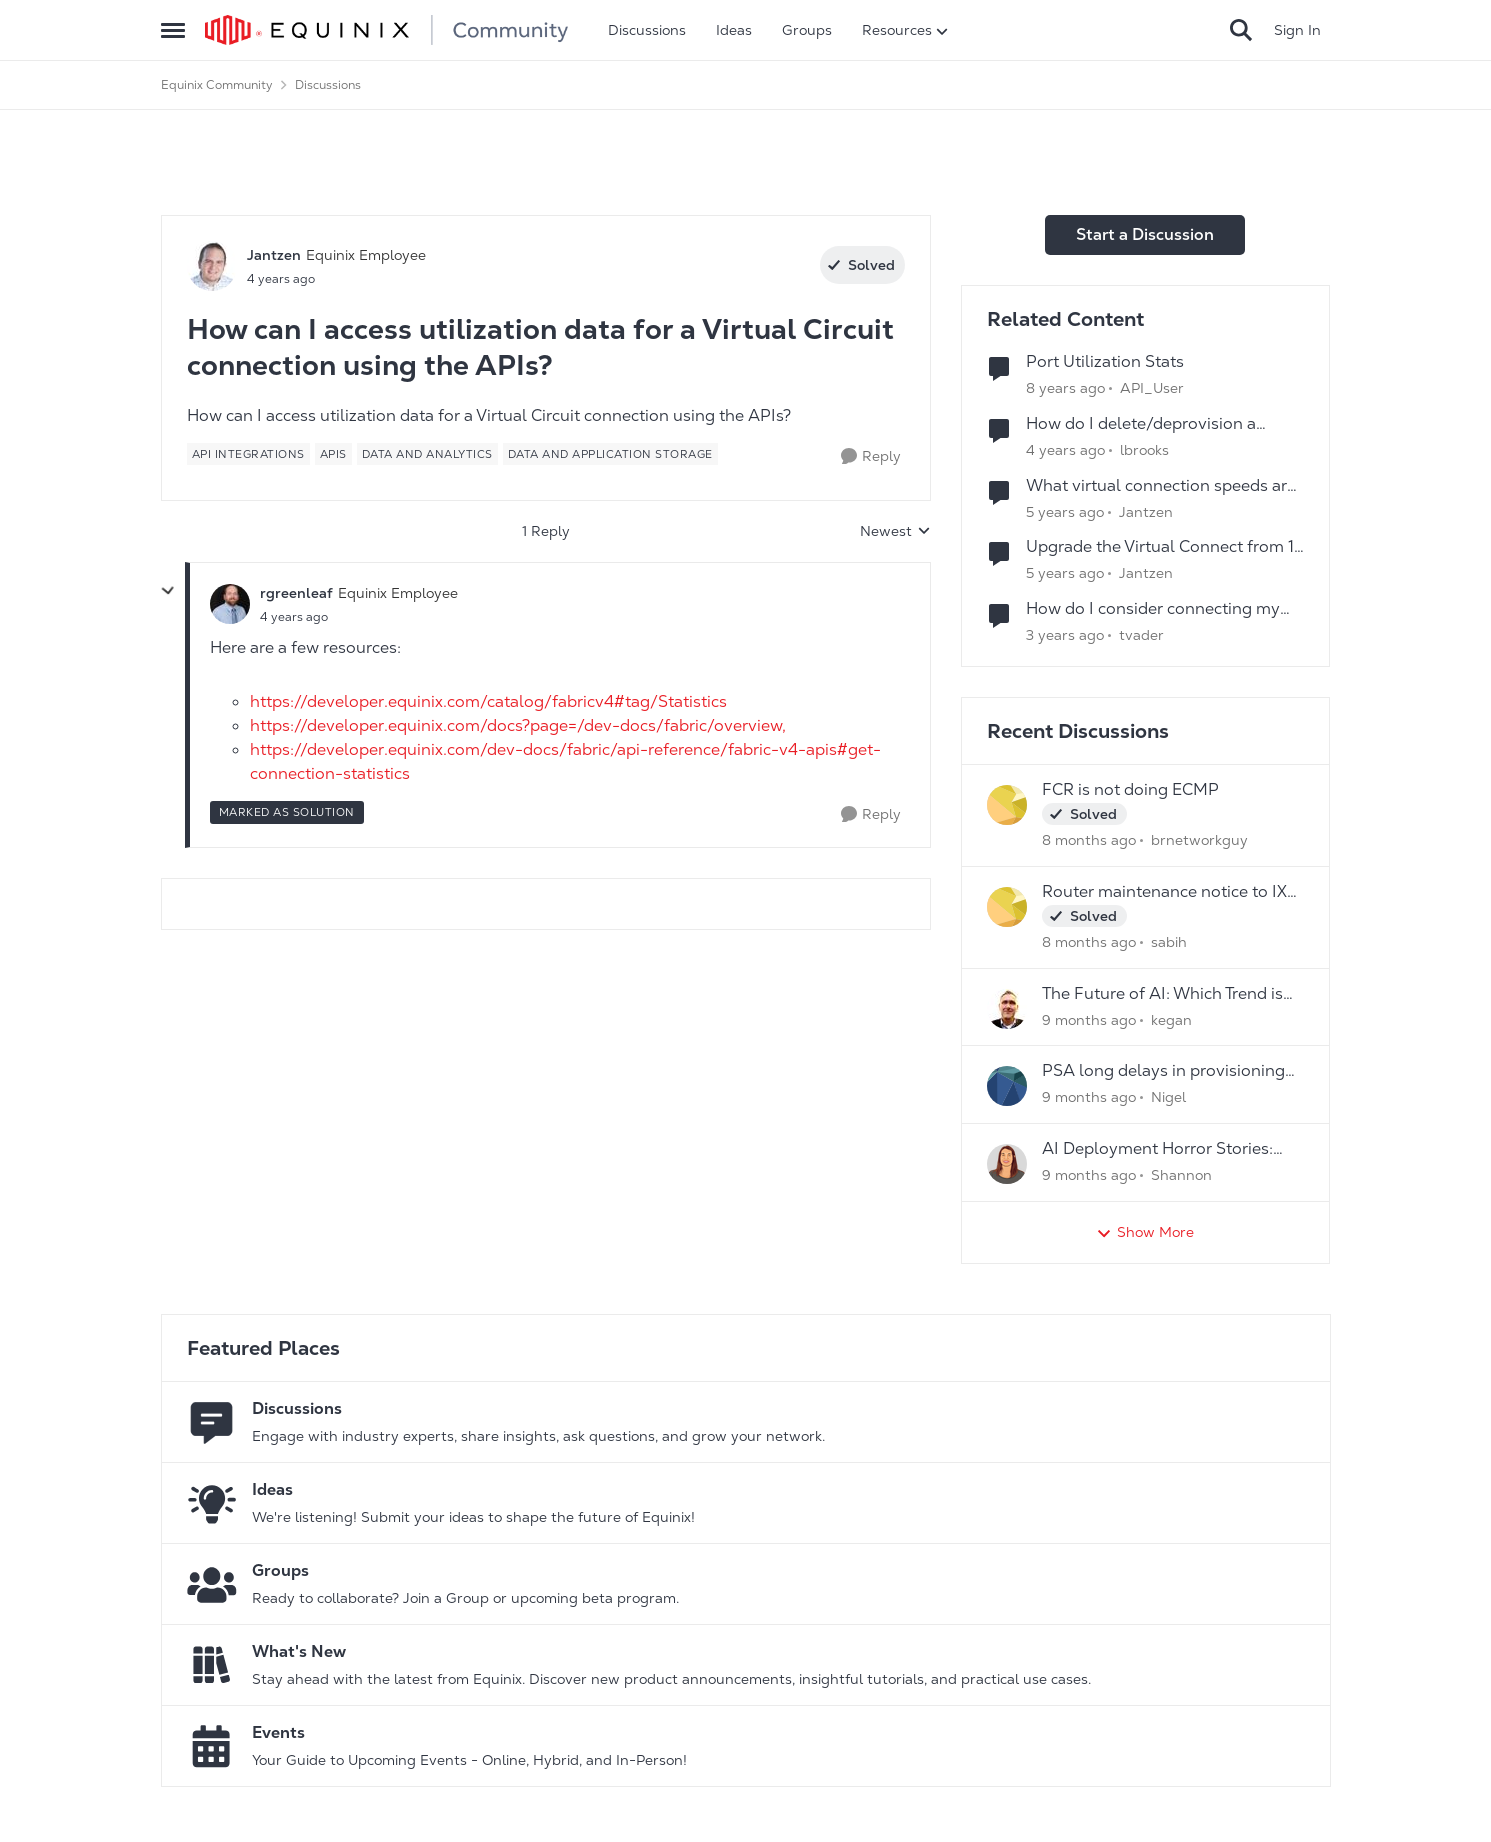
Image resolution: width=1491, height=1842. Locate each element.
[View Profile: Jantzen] (212, 266)
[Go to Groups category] (212, 1584)
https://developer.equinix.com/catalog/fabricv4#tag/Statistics (488, 701)
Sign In (1297, 30)
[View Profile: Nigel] (1007, 1086)
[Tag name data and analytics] (427, 454)
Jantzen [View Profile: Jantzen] (274, 255)
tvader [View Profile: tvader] (1141, 635)
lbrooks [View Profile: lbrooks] (1144, 450)
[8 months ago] (1089, 840)
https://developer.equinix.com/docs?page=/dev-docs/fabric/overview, (518, 725)
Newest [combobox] (895, 532)
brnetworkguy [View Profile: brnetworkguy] (1199, 840)
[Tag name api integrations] (248, 454)
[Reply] (871, 456)
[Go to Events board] (212, 1746)
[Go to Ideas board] (212, 1503)
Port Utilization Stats (1105, 362)
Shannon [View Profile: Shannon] (1181, 1175)
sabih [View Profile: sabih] (1169, 942)
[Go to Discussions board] (212, 1422)
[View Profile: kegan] (1007, 1009)
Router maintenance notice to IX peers (1164, 892)
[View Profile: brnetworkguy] (1007, 805)
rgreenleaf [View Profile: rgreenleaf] (296, 593)
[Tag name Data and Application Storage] (610, 454)
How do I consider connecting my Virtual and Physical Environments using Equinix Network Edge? (1157, 609)
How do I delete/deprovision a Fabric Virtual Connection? (1141, 424)
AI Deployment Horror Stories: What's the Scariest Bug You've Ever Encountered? (1160, 1149)
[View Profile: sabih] (1007, 907)
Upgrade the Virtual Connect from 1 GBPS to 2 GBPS (1160, 547)
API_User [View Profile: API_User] (1152, 388)
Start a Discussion (1145, 234)
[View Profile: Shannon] (1007, 1164)
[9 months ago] (1089, 1019)
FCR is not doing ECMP (1130, 790)
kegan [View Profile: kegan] (1171, 1019)
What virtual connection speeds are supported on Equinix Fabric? (1161, 486)
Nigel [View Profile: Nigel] (1168, 1097)
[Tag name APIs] (333, 454)
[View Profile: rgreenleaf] (230, 604)
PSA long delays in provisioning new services (1163, 1071)
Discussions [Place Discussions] (328, 85)
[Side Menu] (173, 30)
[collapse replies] (168, 591)
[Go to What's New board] (212, 1665)
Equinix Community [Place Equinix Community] (217, 85)
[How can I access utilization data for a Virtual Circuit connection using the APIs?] (294, 617)
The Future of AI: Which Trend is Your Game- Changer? (1162, 994)
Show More (1145, 1232)
